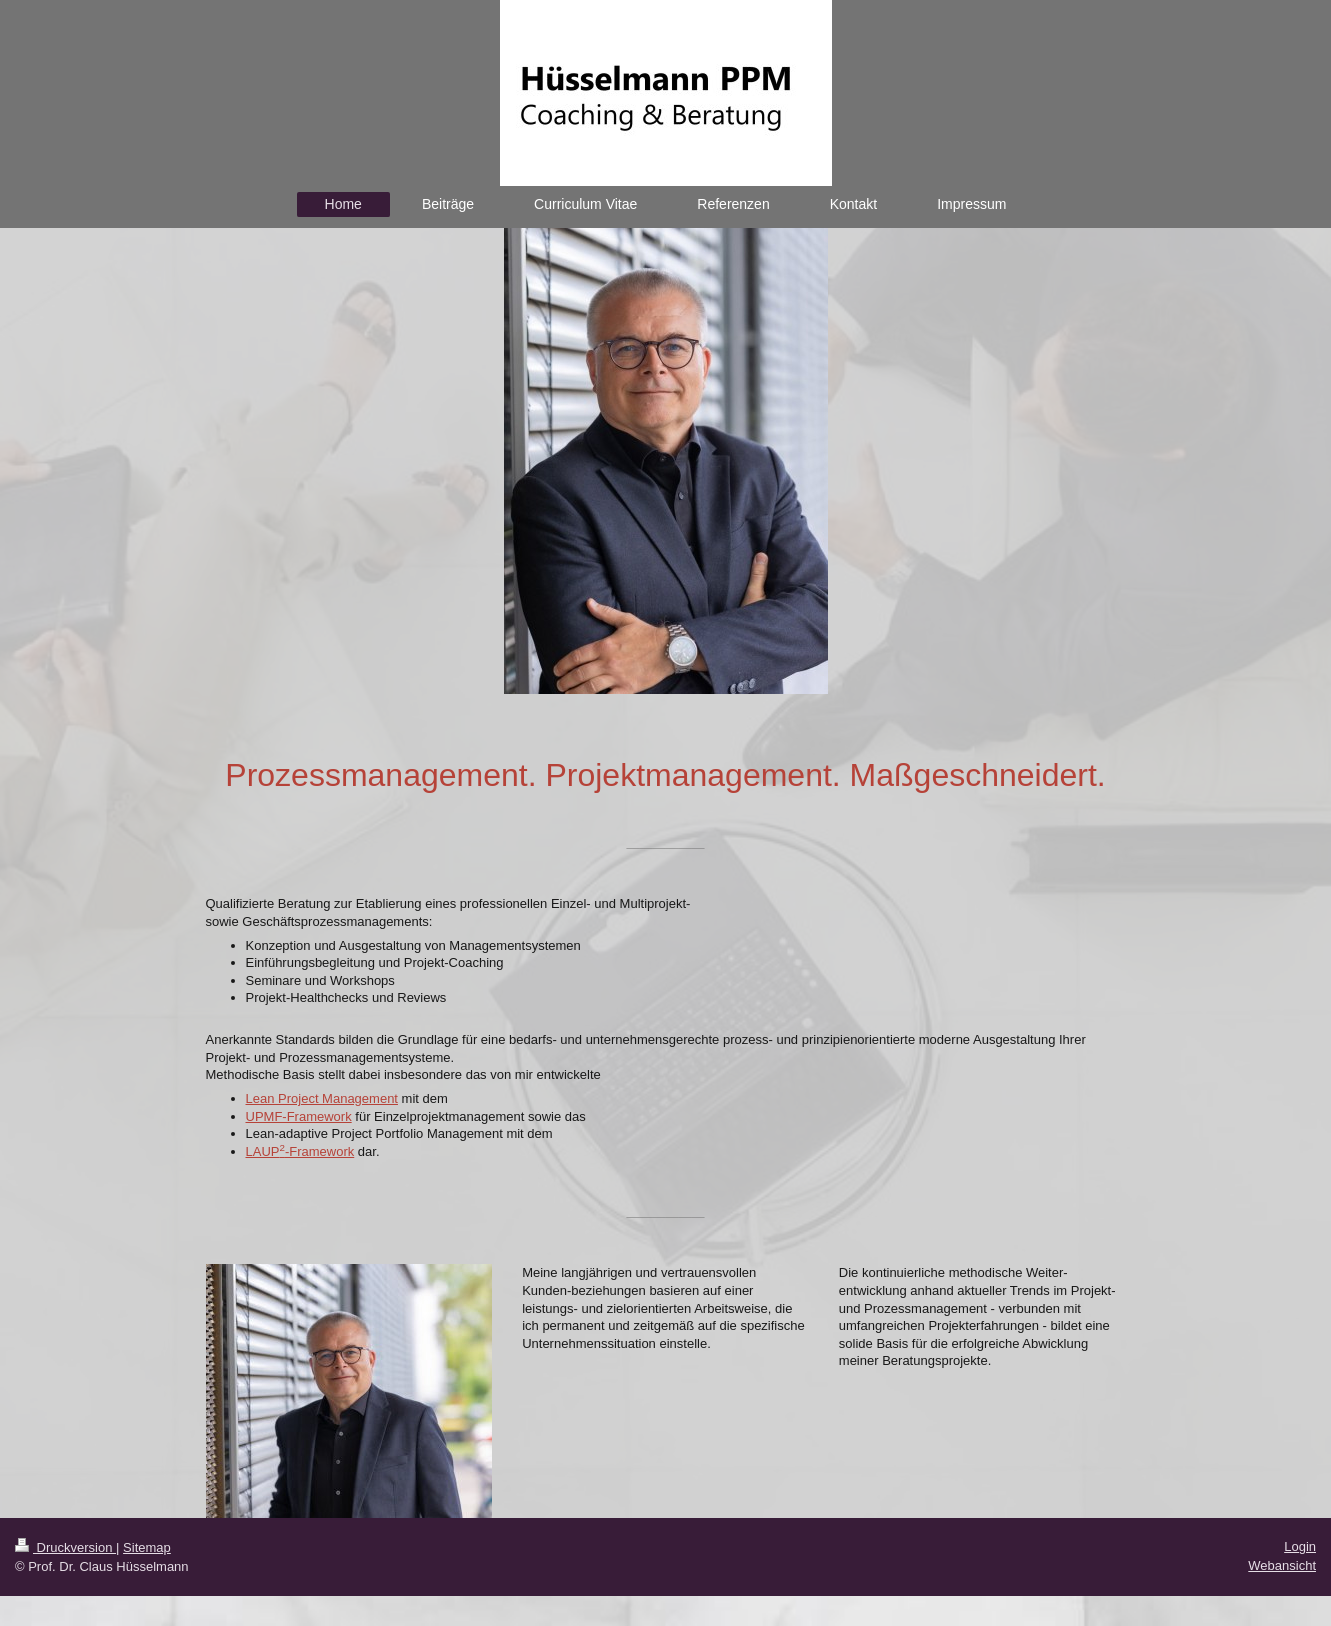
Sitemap (147, 1547)
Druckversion (65, 1547)
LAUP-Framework (300, 1151)
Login (1300, 1546)
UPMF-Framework (299, 1116)
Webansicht (1282, 1565)
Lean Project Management (322, 1098)
